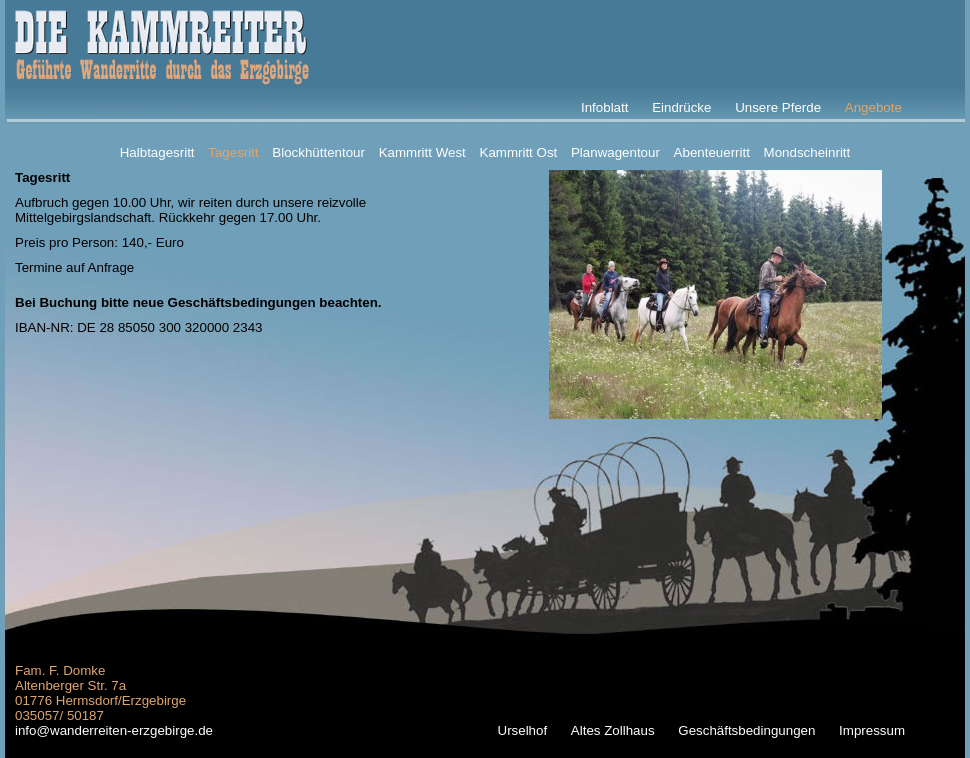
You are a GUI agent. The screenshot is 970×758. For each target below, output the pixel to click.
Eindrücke (681, 107)
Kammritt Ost (519, 152)
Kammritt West (422, 152)
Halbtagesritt (157, 152)
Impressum (872, 730)
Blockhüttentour (318, 152)
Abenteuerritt (712, 152)
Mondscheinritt (807, 152)
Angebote (873, 107)
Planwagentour (615, 152)
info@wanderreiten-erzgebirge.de (114, 730)
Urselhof (523, 730)
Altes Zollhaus (613, 730)
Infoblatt (604, 107)
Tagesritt (233, 152)
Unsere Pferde (778, 107)
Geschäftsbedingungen (746, 730)
